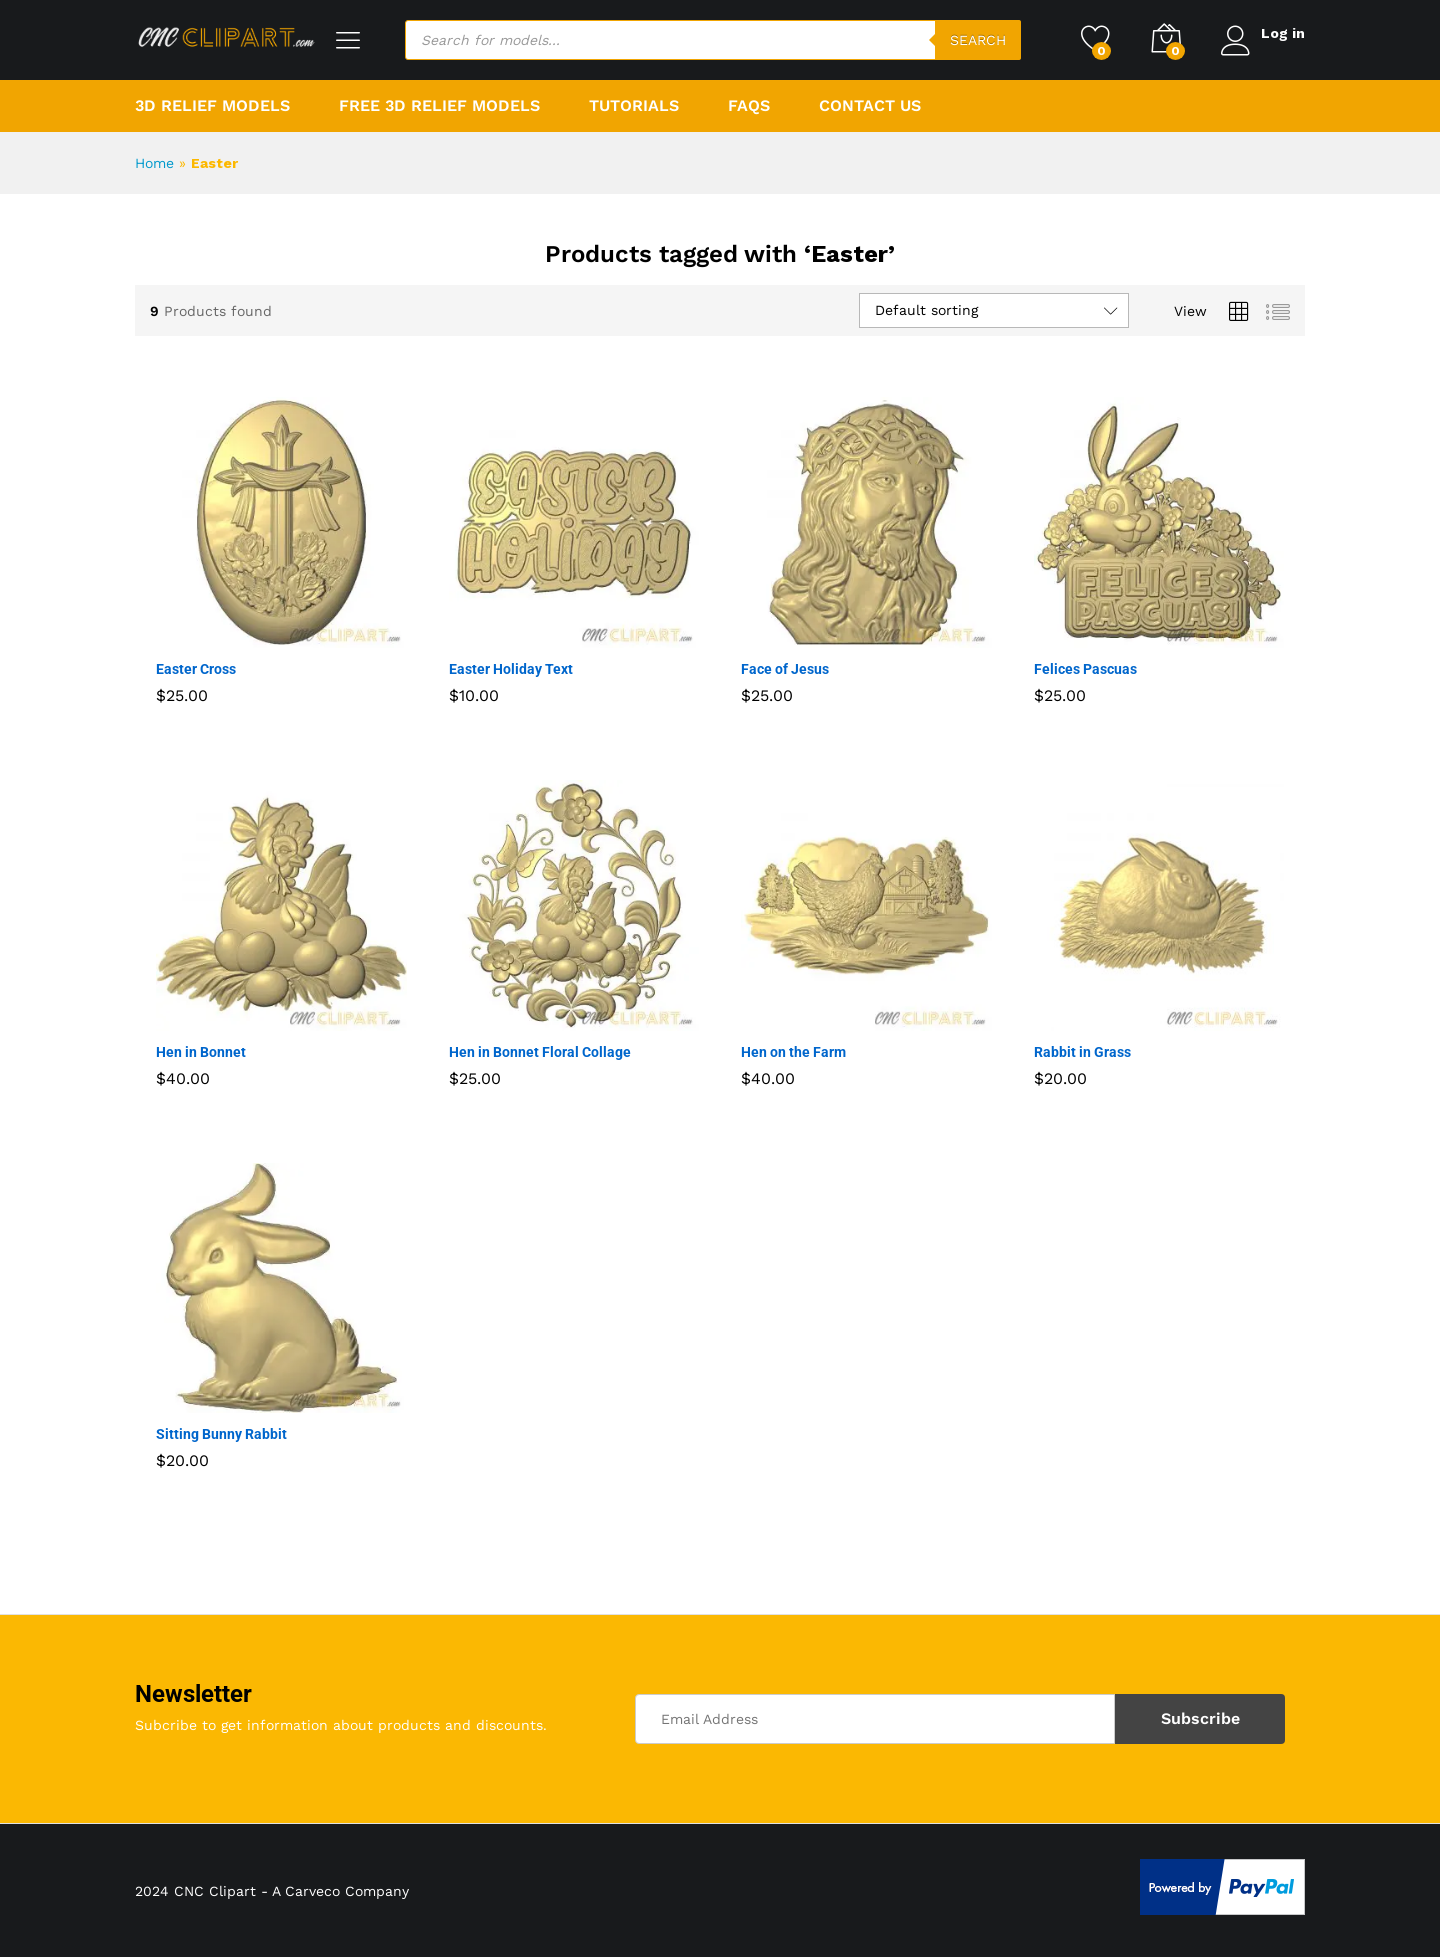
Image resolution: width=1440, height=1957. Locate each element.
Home (154, 163)
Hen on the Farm (793, 1052)
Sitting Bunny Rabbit (221, 1434)
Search (976, 40)
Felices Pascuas (1085, 669)
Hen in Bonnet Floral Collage (540, 1052)
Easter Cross (196, 669)
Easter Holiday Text (511, 669)
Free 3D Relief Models (439, 106)
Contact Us (870, 106)
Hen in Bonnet (201, 1052)
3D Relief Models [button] (212, 106)
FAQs (749, 106)
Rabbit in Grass (1082, 1052)
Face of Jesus (785, 669)
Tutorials (634, 106)
